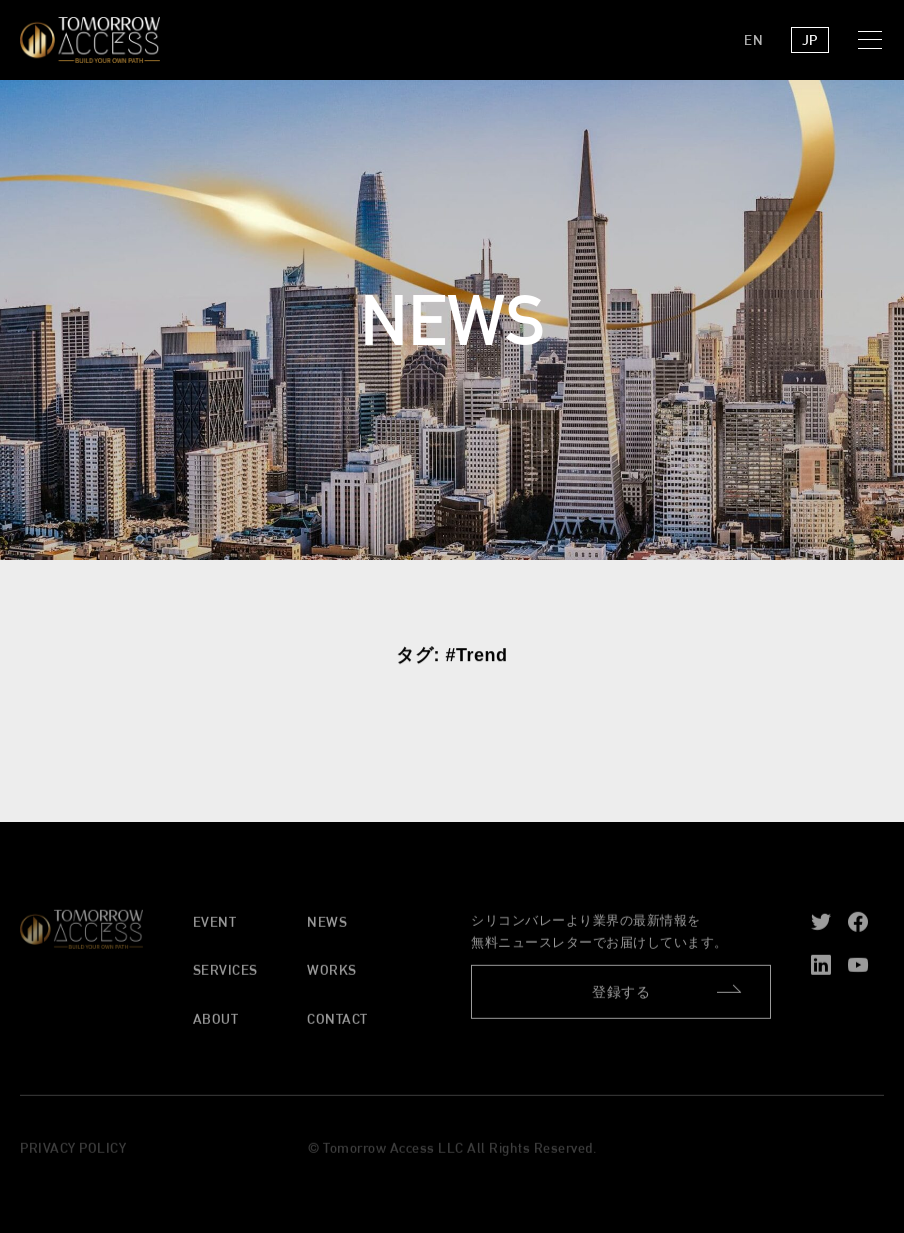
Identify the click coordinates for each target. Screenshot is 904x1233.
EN (753, 40)
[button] (874, 40)
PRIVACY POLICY (73, 1151)
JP (810, 40)
